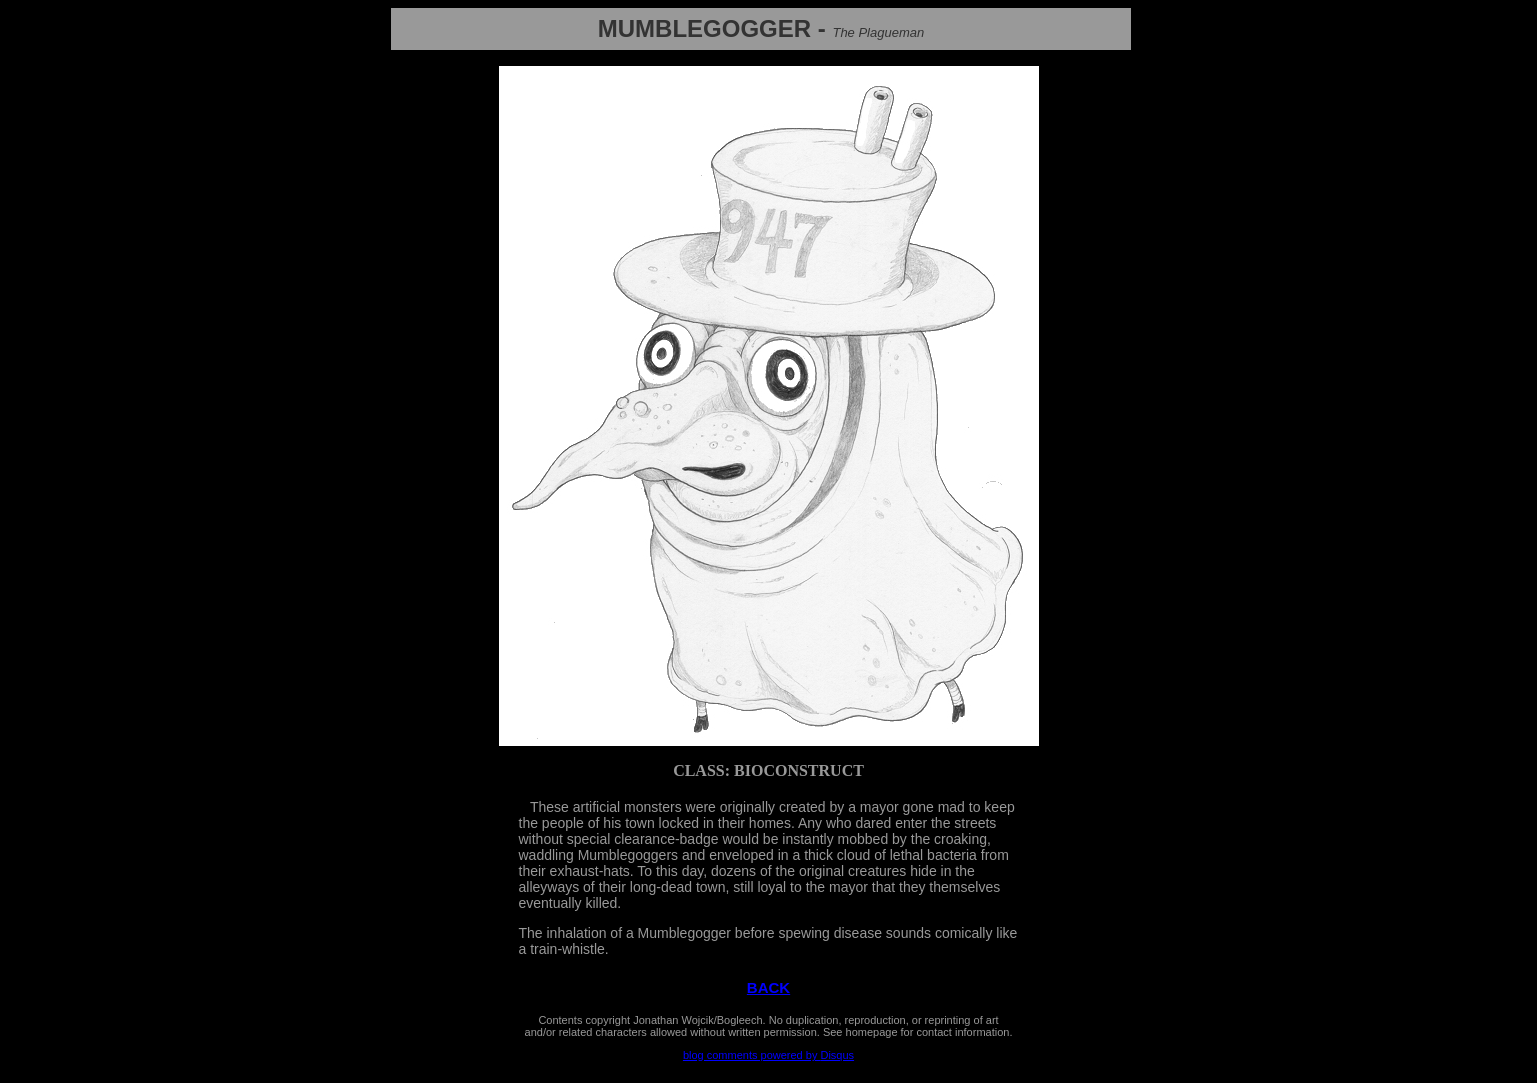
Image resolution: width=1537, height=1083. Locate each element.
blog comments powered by (768, 1055)
